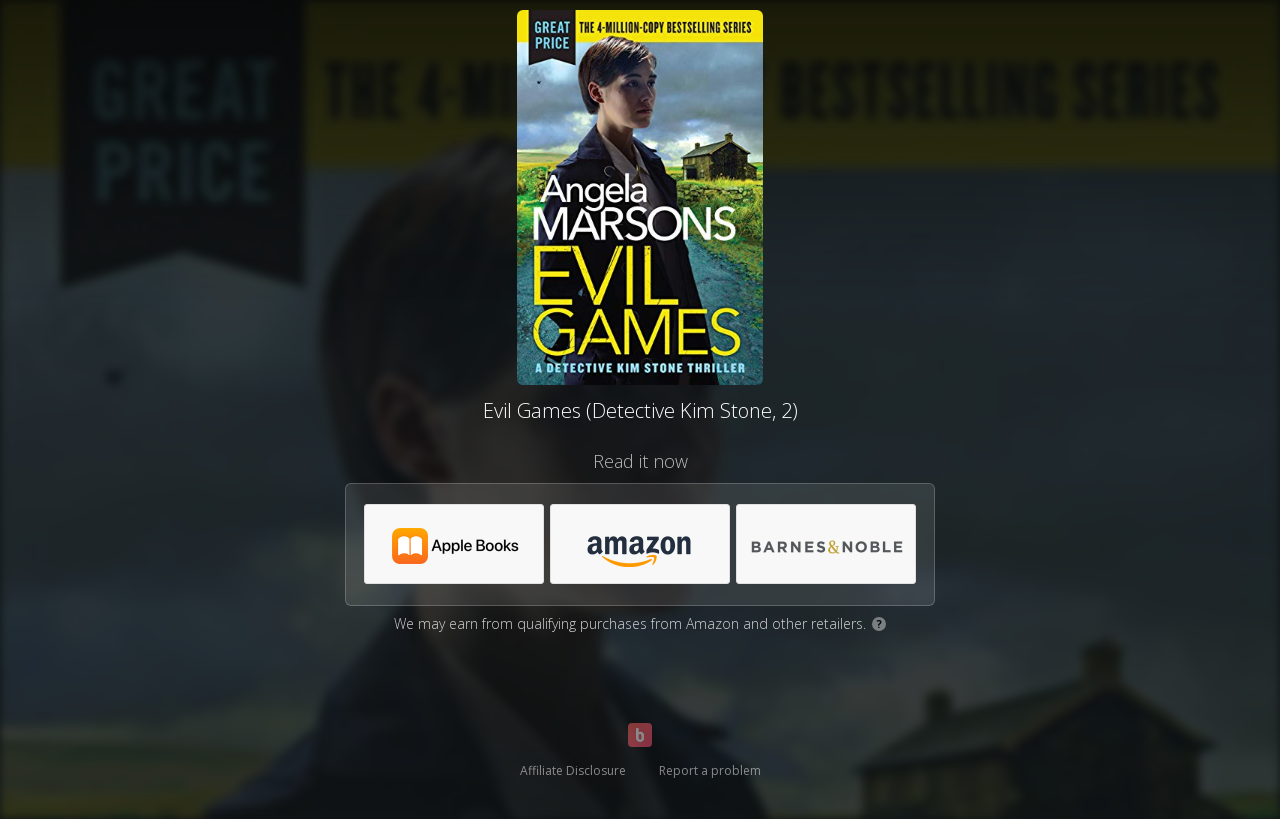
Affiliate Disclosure (573, 770)
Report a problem (710, 770)
